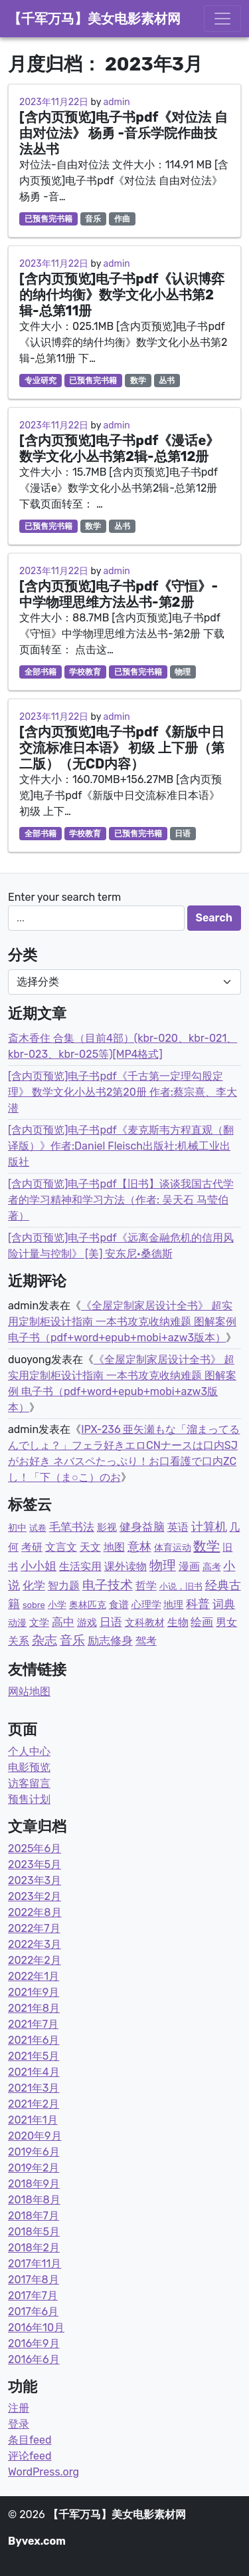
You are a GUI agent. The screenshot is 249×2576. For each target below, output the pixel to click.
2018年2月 (34, 2247)
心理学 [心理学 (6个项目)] (146, 1605)
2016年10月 (36, 2327)
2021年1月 (33, 2120)
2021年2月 (33, 2104)
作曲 (122, 219)
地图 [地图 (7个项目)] (114, 1547)
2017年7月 (33, 2295)
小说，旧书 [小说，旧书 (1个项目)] (181, 1586)
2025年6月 (34, 1848)
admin (116, 102)
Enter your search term (64, 897)
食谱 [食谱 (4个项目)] (119, 1605)
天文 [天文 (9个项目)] (90, 1547)
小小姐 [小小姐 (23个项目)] (38, 1566)
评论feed (29, 2456)
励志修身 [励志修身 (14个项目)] (110, 1640)
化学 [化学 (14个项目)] (34, 1585)
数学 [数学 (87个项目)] (206, 1546)
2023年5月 (34, 1864)
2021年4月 (34, 2072)
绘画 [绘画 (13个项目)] (202, 1622)
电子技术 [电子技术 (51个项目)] (107, 1585)
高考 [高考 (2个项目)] (212, 1566)
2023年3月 (34, 1880)
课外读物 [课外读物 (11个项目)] (125, 1566)
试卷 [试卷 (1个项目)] (37, 1528)
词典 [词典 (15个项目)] (223, 1604)
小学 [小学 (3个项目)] (57, 1605)
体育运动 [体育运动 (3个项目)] (172, 1547)
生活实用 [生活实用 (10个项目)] (80, 1566)
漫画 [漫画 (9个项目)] (189, 1566)
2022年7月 (34, 1928)
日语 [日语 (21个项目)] (111, 1622)
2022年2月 (34, 1960)
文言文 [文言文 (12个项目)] (61, 1547)
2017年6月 (33, 2311)
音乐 (93, 219)
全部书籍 (40, 672)
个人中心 (29, 1751)
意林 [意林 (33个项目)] (139, 1546)
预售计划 (29, 1799)
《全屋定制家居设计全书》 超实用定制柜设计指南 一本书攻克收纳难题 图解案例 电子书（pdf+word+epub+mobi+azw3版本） (122, 1321)
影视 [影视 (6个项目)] (107, 1527)
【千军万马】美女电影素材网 (94, 19)
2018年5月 (34, 2231)
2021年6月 (33, 2040)
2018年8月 (34, 2199)
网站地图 (29, 1691)
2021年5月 (33, 2056)
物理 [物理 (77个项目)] (162, 1565)
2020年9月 (35, 2136)
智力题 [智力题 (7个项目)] (64, 1585)
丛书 (167, 380)
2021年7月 (33, 2024)
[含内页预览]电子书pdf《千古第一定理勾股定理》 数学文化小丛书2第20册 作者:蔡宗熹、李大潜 (122, 1092)
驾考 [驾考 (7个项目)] (146, 1641)
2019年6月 (34, 2152)
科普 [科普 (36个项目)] (198, 1604)
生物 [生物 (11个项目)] (178, 1622)
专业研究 (40, 380)
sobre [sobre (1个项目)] (34, 1605)
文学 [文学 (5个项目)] (39, 1623)
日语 (183, 833)
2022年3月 (34, 1944)
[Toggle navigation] (222, 18)
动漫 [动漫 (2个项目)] (17, 1622)
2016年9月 (34, 2343)
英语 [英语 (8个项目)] (178, 1527)
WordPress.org (43, 2472)
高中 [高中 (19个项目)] (63, 1622)
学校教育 (85, 672)
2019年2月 (33, 2168)
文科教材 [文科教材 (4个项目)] (145, 1623)
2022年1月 (33, 1976)
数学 (138, 380)
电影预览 (29, 1767)
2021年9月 (33, 1992)
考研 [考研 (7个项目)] (31, 1547)
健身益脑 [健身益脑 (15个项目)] (142, 1526)
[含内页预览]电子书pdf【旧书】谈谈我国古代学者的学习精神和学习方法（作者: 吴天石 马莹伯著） (121, 1200)
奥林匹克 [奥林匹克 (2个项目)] (87, 1604)
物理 (183, 672)
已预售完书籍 (48, 219)
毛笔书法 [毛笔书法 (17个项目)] (71, 1526)
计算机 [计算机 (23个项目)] (209, 1526)
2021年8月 (34, 2008)
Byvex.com (37, 2541)
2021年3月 (33, 2088)
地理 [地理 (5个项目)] (173, 1605)
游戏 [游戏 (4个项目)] (87, 1623)
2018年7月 (33, 2215)
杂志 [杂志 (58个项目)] (44, 1640)
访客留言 (29, 1783)
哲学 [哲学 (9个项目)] (146, 1585)
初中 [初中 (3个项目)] (17, 1527)
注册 (18, 2408)
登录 (18, 2424)
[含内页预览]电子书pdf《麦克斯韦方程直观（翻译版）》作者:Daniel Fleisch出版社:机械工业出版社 (121, 1146)
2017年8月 (33, 2279)
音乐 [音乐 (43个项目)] (72, 1640)
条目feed (29, 2440)
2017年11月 (34, 2263)
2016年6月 (34, 2359)
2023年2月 (34, 1896)
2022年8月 (35, 1912)
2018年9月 (34, 2183)
